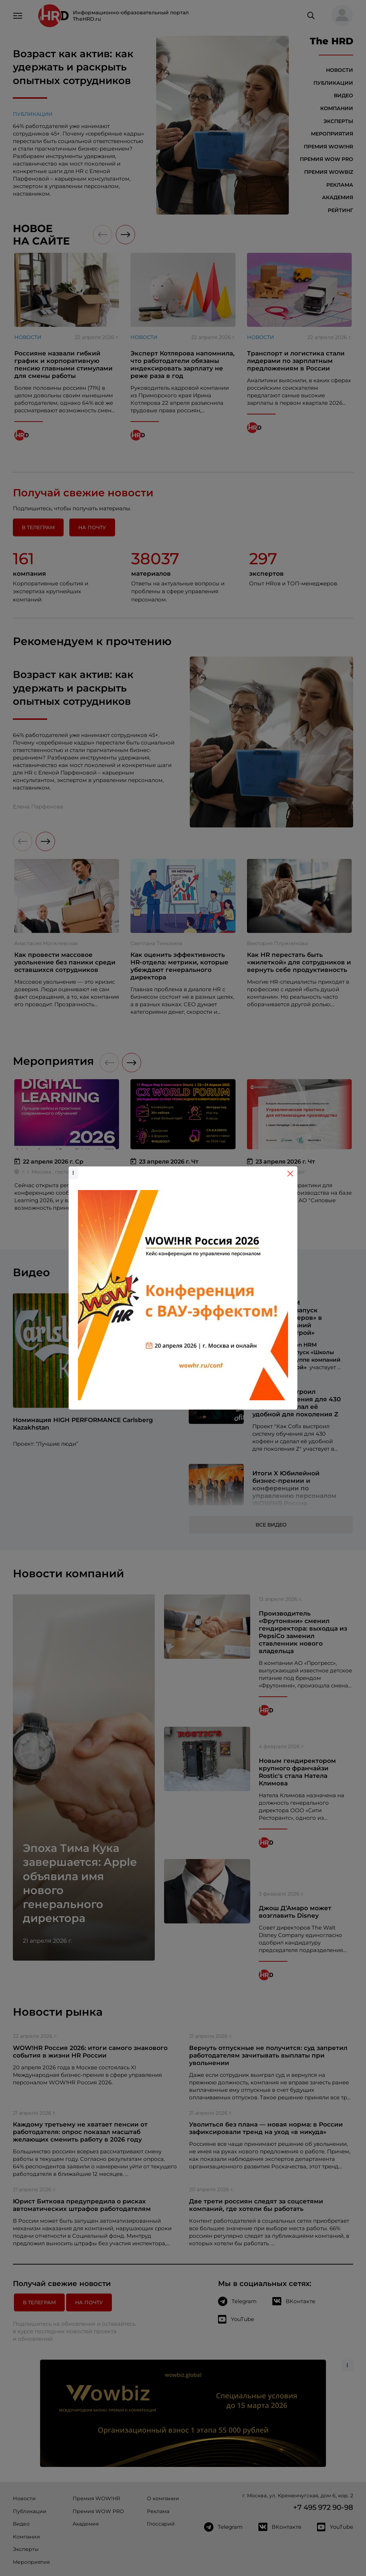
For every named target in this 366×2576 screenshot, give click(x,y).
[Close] (290, 1173)
